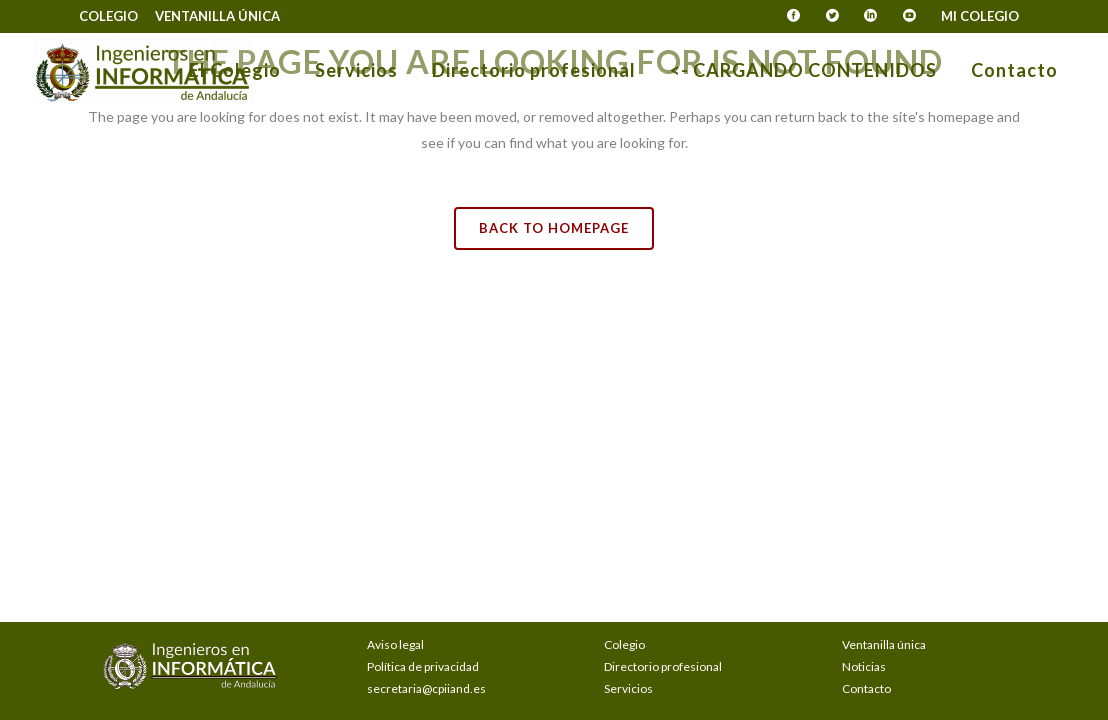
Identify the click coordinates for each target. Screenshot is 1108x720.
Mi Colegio (980, 16)
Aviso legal (395, 644)
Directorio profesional (663, 666)
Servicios (628, 688)
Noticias (864, 666)
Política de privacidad (423, 666)
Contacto (866, 688)
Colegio (108, 16)
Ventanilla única (217, 16)
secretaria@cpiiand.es (426, 688)
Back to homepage (554, 228)
